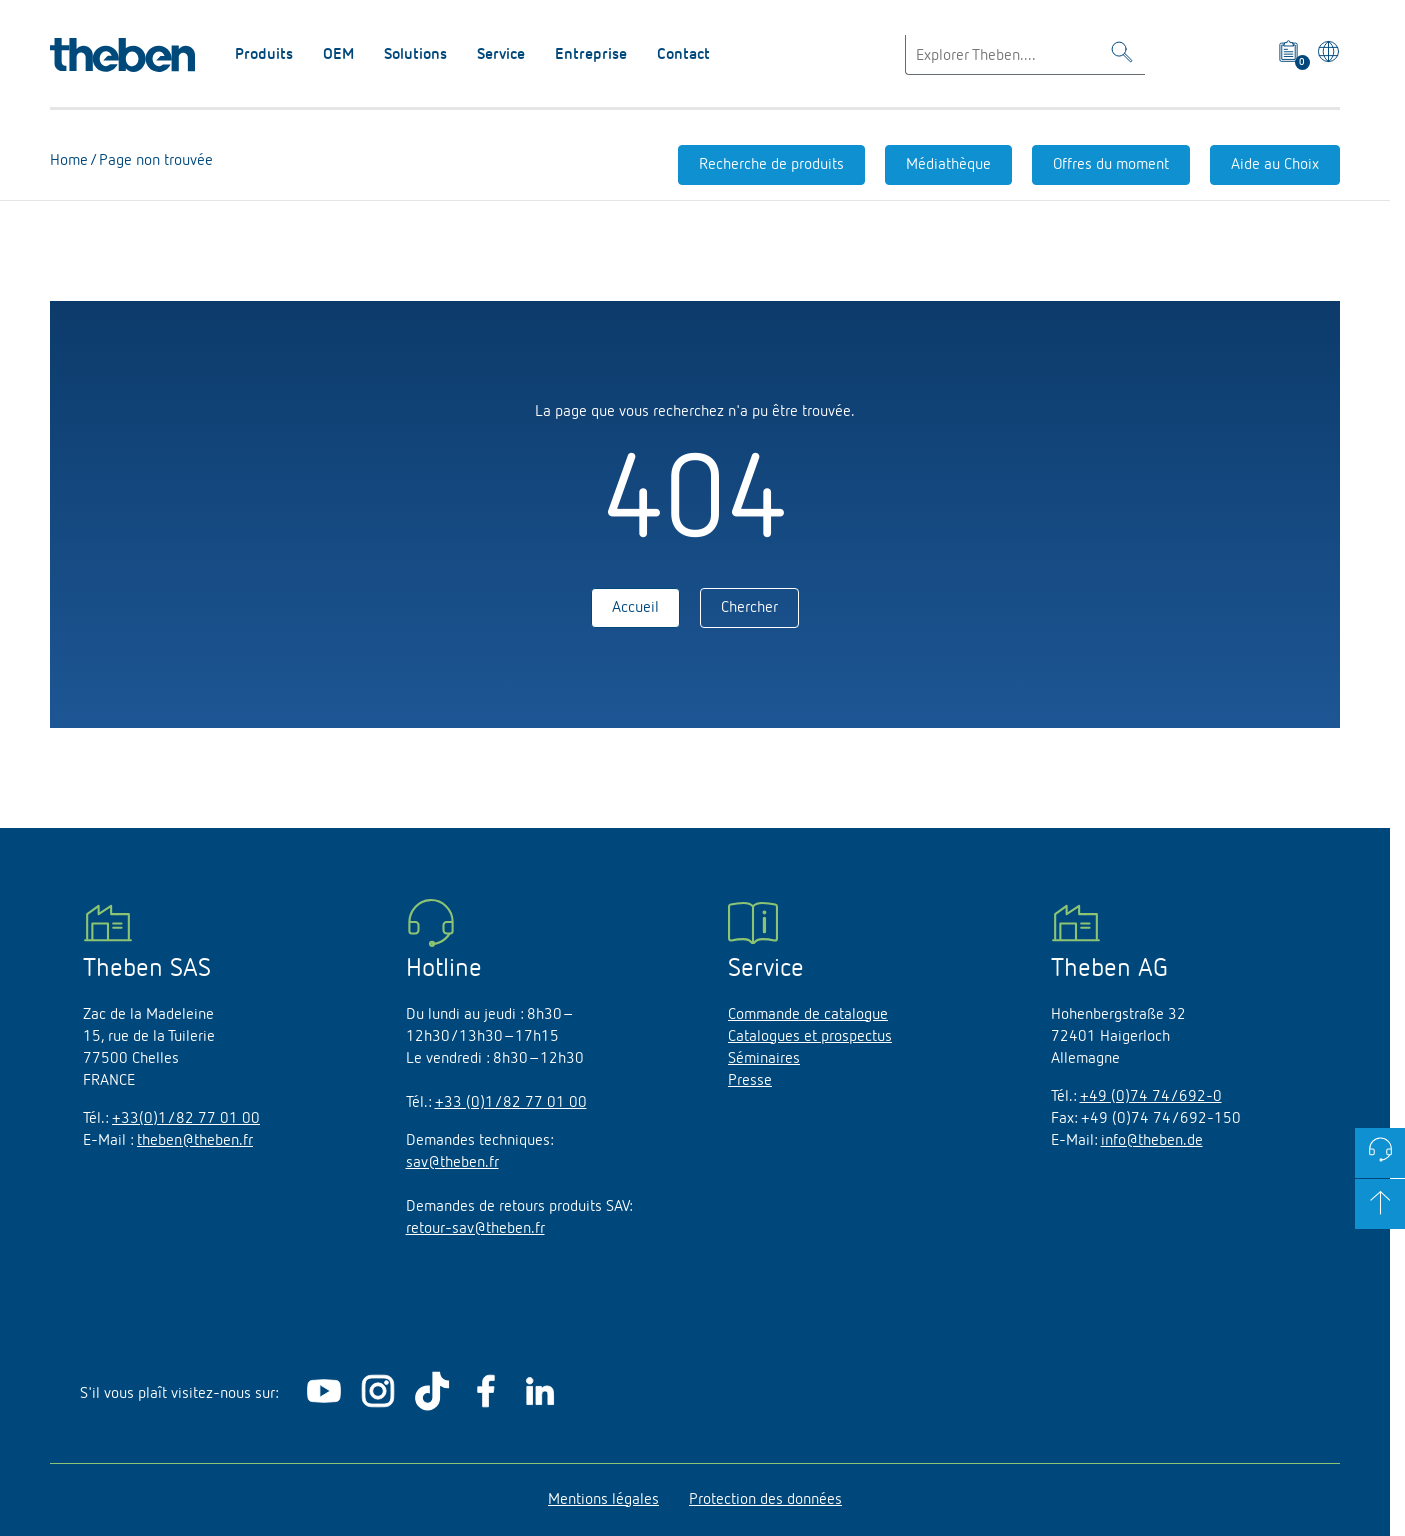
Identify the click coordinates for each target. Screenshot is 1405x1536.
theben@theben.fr (195, 1141)
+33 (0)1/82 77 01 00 (511, 1103)
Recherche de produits (771, 165)
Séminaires (764, 1059)
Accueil (635, 608)
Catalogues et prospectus (810, 1037)
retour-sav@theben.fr (475, 1229)
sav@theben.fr (452, 1163)
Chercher (749, 608)
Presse (750, 1081)
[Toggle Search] (1122, 55)
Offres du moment (1111, 165)
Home (69, 161)
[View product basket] (1289, 55)
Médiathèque (948, 165)
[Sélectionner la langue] (1325, 55)
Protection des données (765, 1500)
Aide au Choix (1275, 165)
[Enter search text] (1025, 55)
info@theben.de (1152, 1141)
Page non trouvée (154, 161)
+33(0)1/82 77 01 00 (186, 1119)
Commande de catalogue (808, 1015)
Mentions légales (603, 1500)
